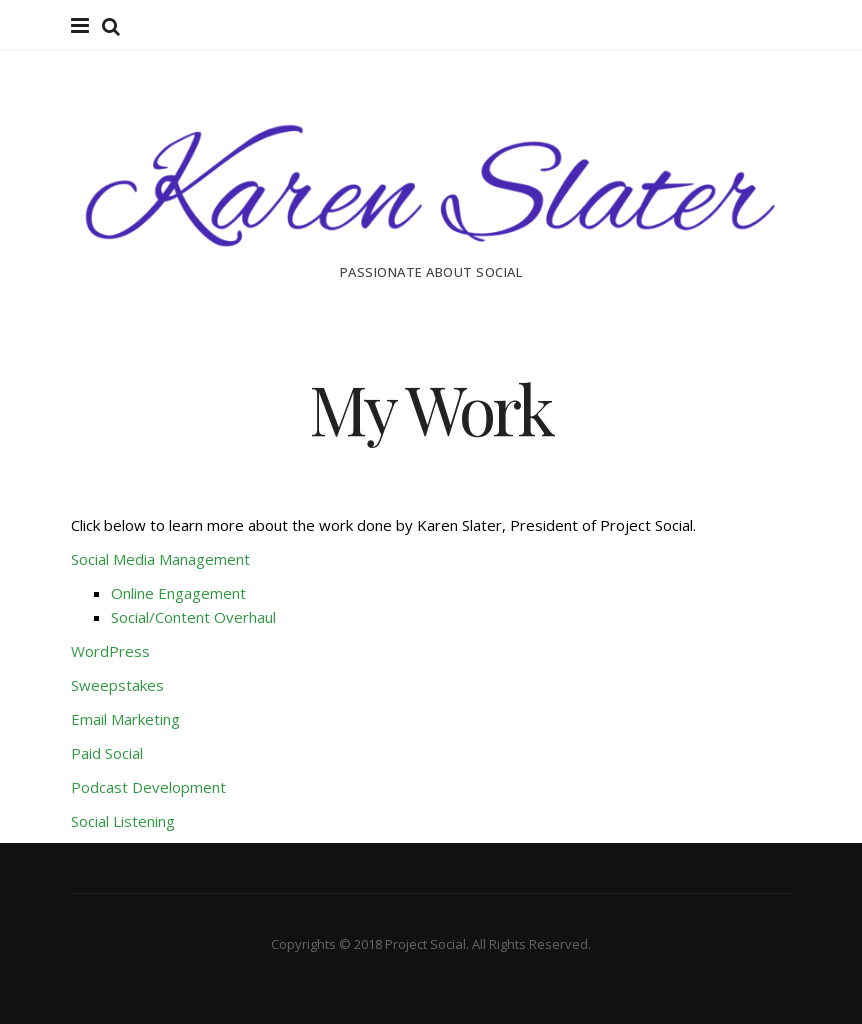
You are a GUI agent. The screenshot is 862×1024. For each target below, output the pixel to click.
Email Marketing (125, 719)
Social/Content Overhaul (193, 617)
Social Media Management (162, 559)
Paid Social (107, 753)
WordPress (110, 651)
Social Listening (123, 821)
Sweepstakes (117, 685)
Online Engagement (178, 593)
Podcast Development (148, 787)
